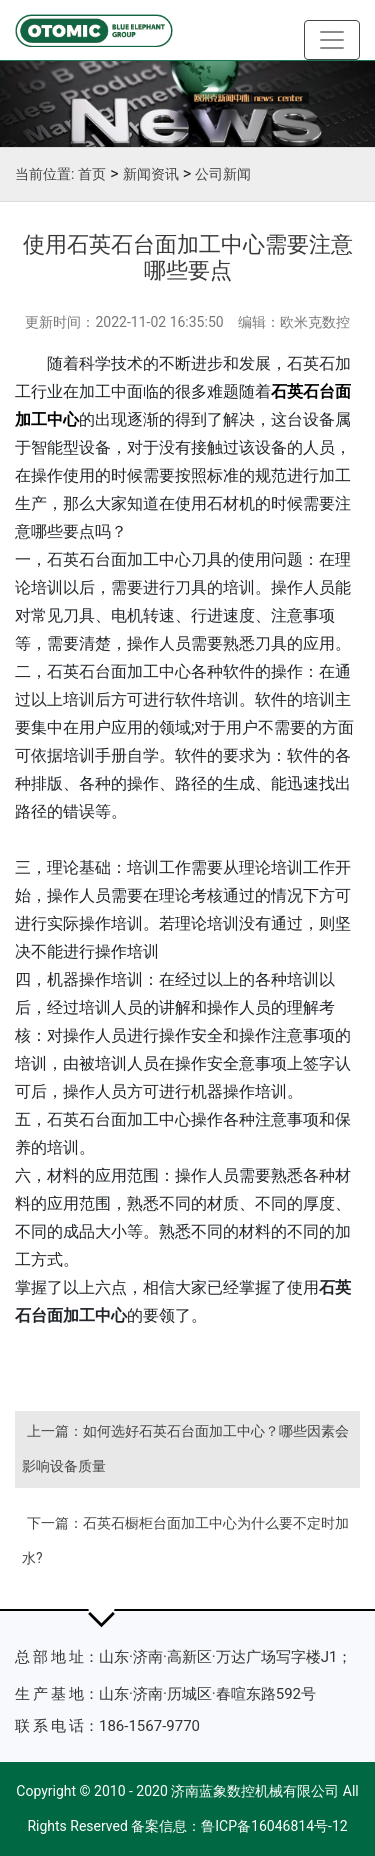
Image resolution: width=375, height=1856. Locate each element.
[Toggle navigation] (332, 40)
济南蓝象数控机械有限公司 (255, 1791)
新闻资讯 (151, 174)
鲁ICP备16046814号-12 (274, 1826)
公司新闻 (223, 174)
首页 (92, 174)
